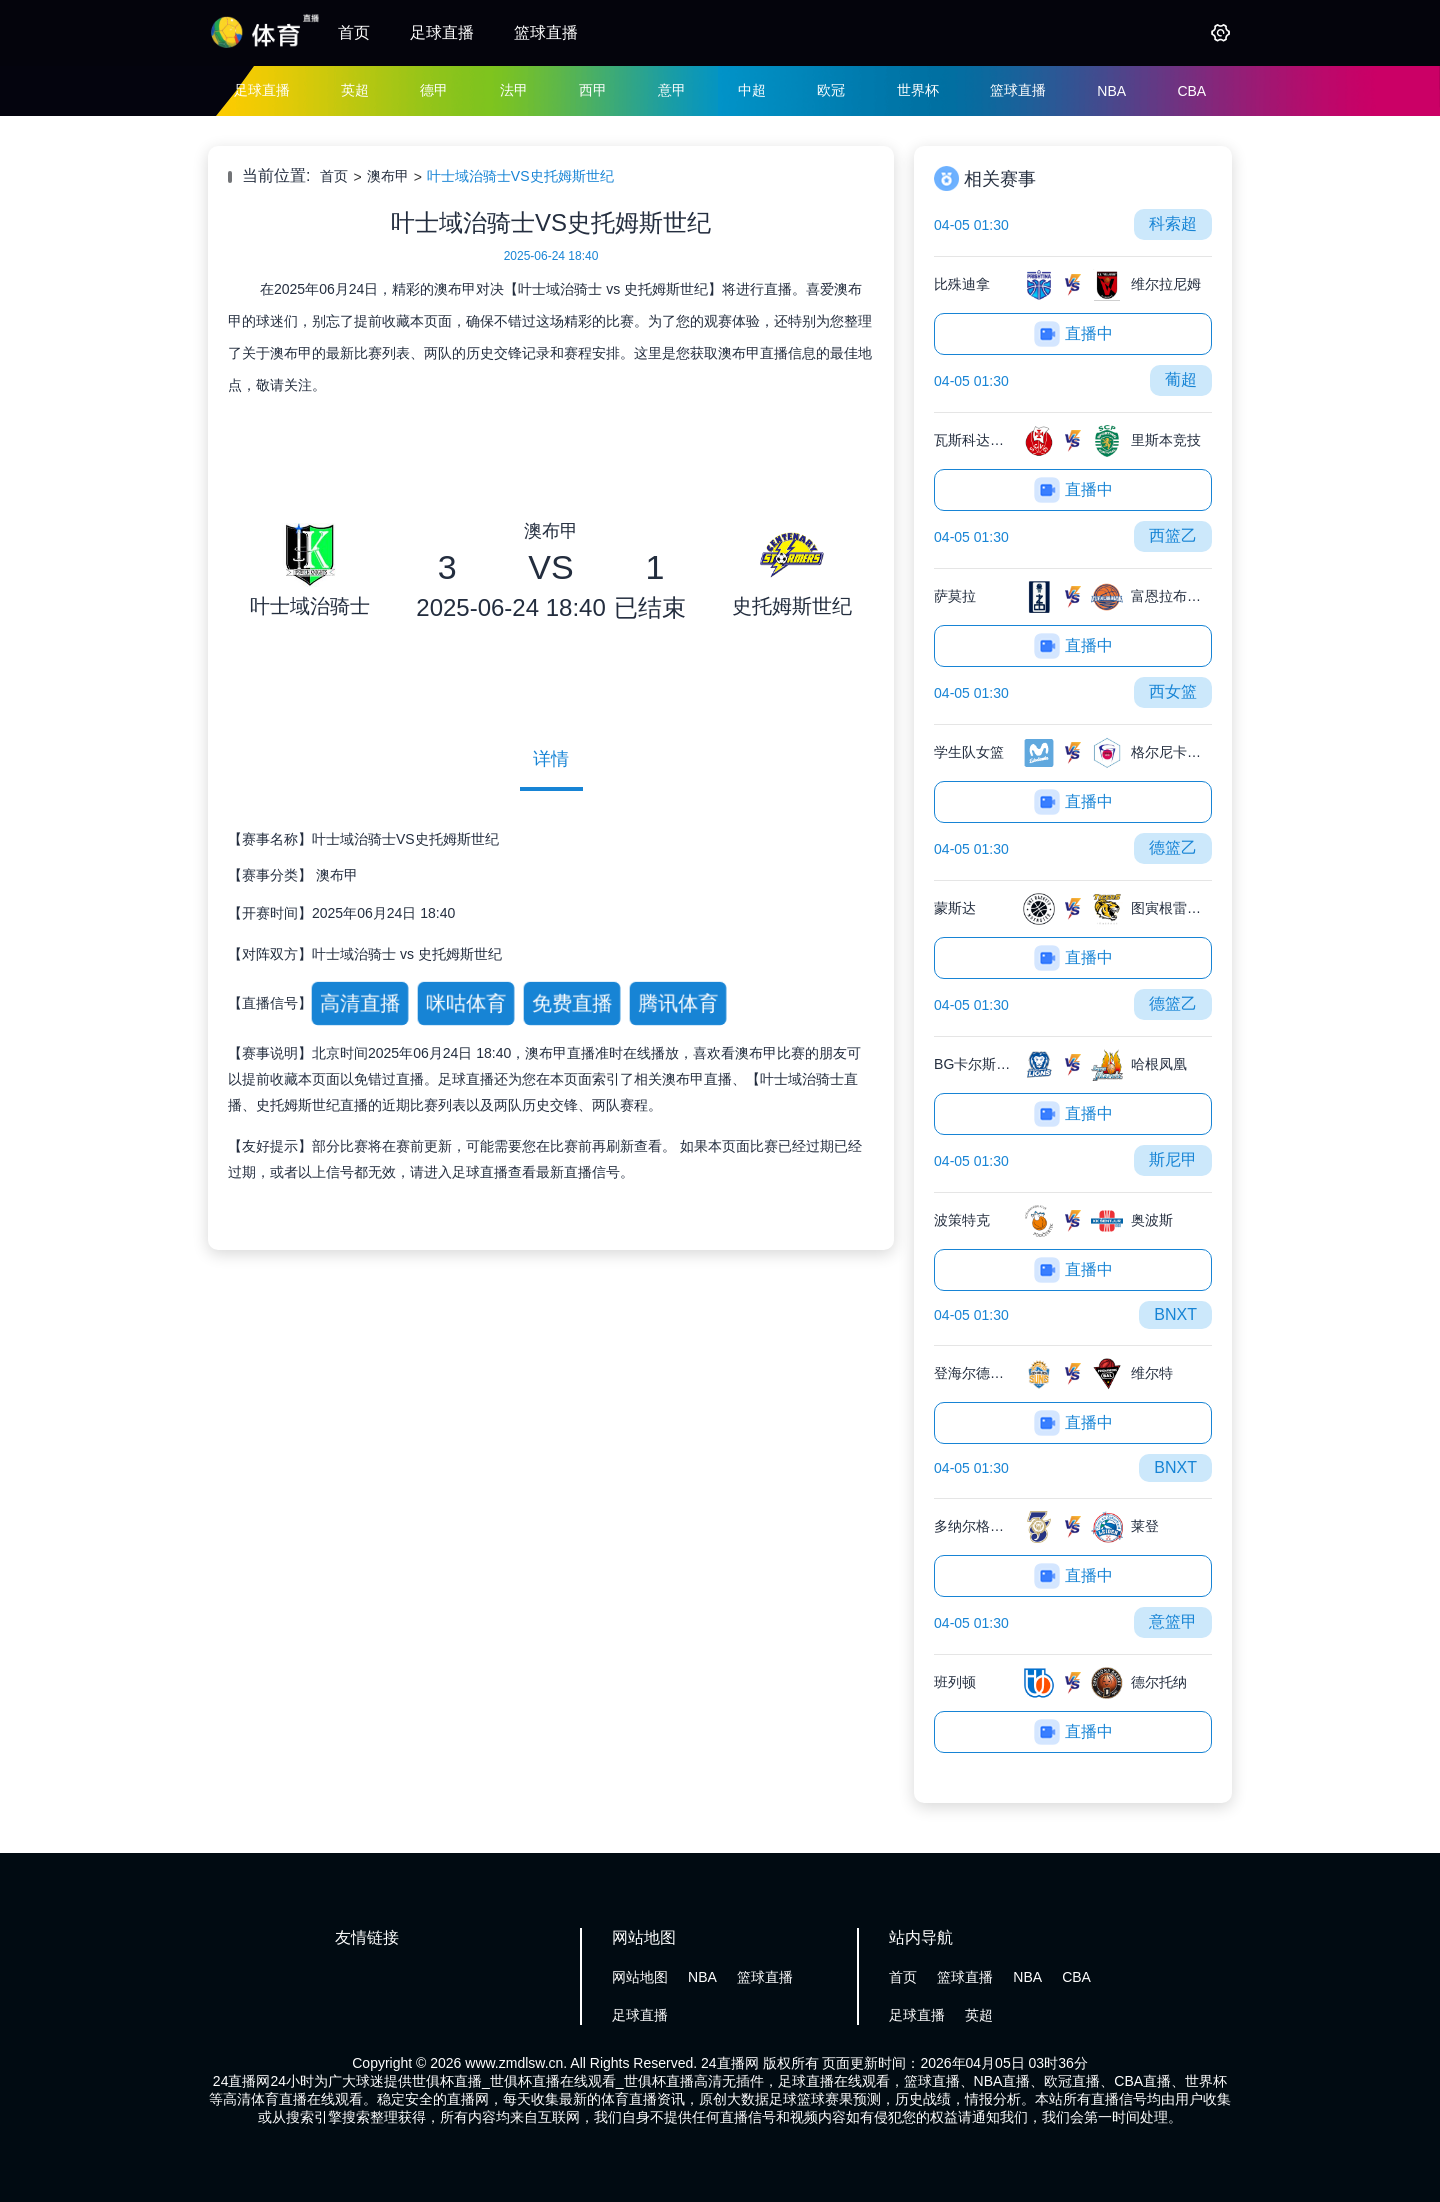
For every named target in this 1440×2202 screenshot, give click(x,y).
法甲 (514, 90)
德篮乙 (1173, 847)
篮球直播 (546, 32)
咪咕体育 (465, 1003)
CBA (1191, 91)
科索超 (1173, 223)
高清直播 (359, 1003)
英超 (355, 90)
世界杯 (918, 90)
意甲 (672, 90)
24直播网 (730, 2063)
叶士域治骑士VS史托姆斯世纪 (520, 176)
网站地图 (640, 1977)
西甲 (593, 90)
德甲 (434, 90)
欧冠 (831, 90)
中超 (752, 90)
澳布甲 (388, 176)
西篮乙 (1173, 535)
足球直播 (442, 32)
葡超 (1181, 379)
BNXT (1175, 1314)
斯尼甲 (1173, 1159)
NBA (1111, 91)
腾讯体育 (677, 1003)
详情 (551, 759)
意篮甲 (1173, 1621)
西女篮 (1173, 691)
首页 (354, 32)
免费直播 (571, 1003)
